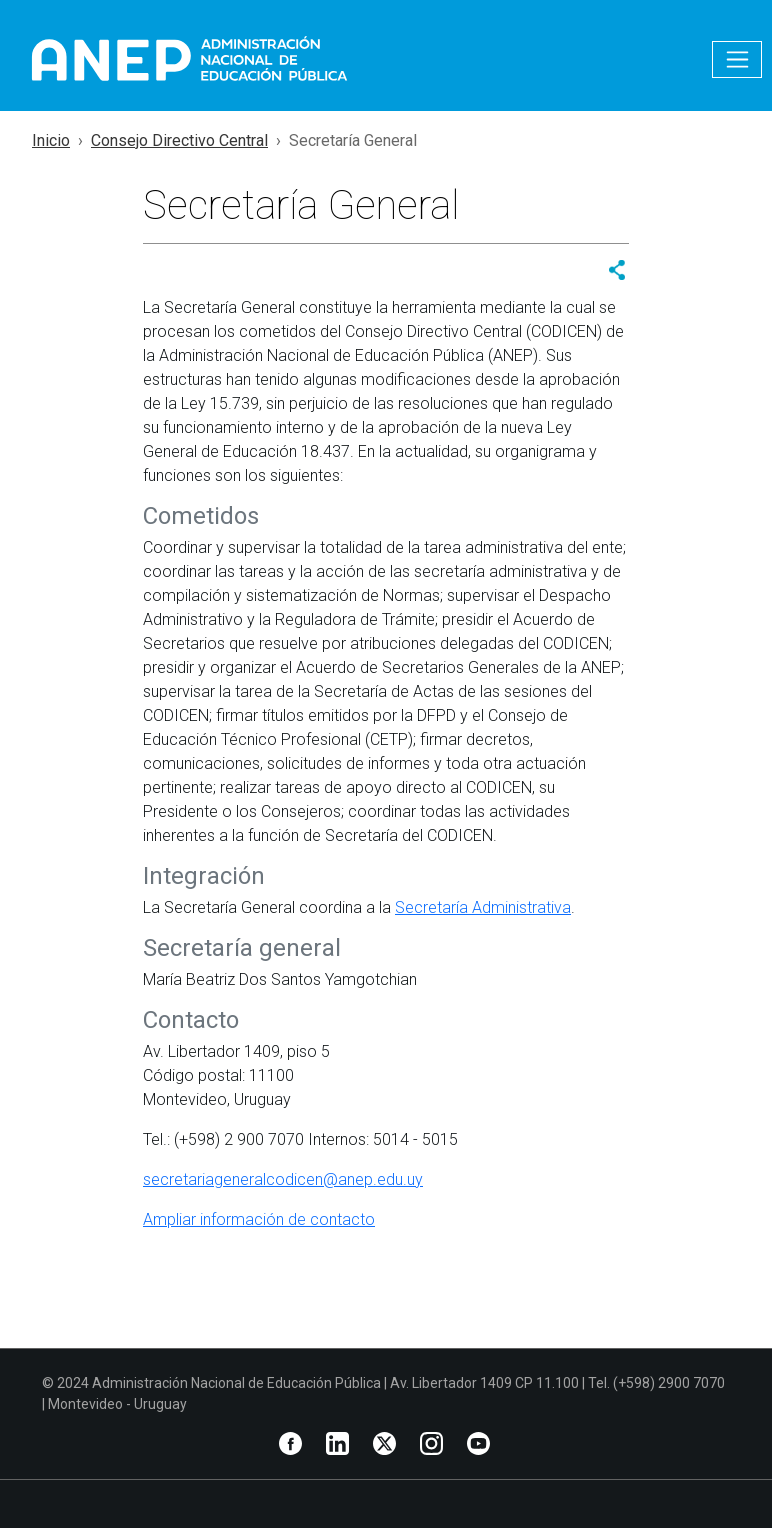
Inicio (51, 140)
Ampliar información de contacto (259, 1219)
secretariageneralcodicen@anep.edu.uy (283, 1179)
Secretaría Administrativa (483, 907)
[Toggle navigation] (737, 59)
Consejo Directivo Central (179, 140)
